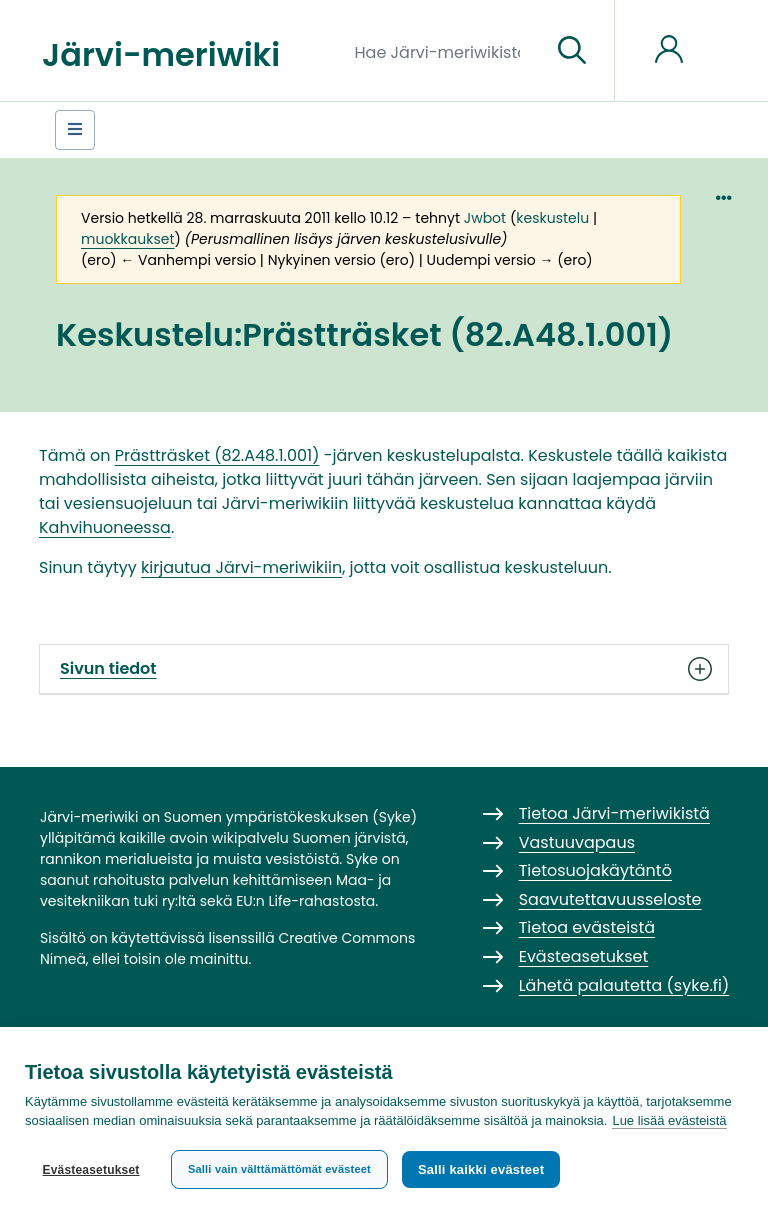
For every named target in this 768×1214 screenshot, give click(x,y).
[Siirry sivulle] (572, 51)
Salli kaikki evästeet (481, 1169)
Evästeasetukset (90, 1170)
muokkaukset (127, 239)
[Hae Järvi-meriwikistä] (445, 51)
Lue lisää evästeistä (669, 1120)
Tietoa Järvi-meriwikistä (614, 813)
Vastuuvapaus (577, 842)
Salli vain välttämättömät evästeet (279, 1169)
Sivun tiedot (384, 669)
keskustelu (552, 218)
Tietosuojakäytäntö (595, 870)
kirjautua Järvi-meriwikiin (241, 567)
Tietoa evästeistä (587, 927)
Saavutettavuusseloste (610, 899)
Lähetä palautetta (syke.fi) (624, 985)
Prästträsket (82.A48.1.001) (217, 455)
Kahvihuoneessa (105, 527)
